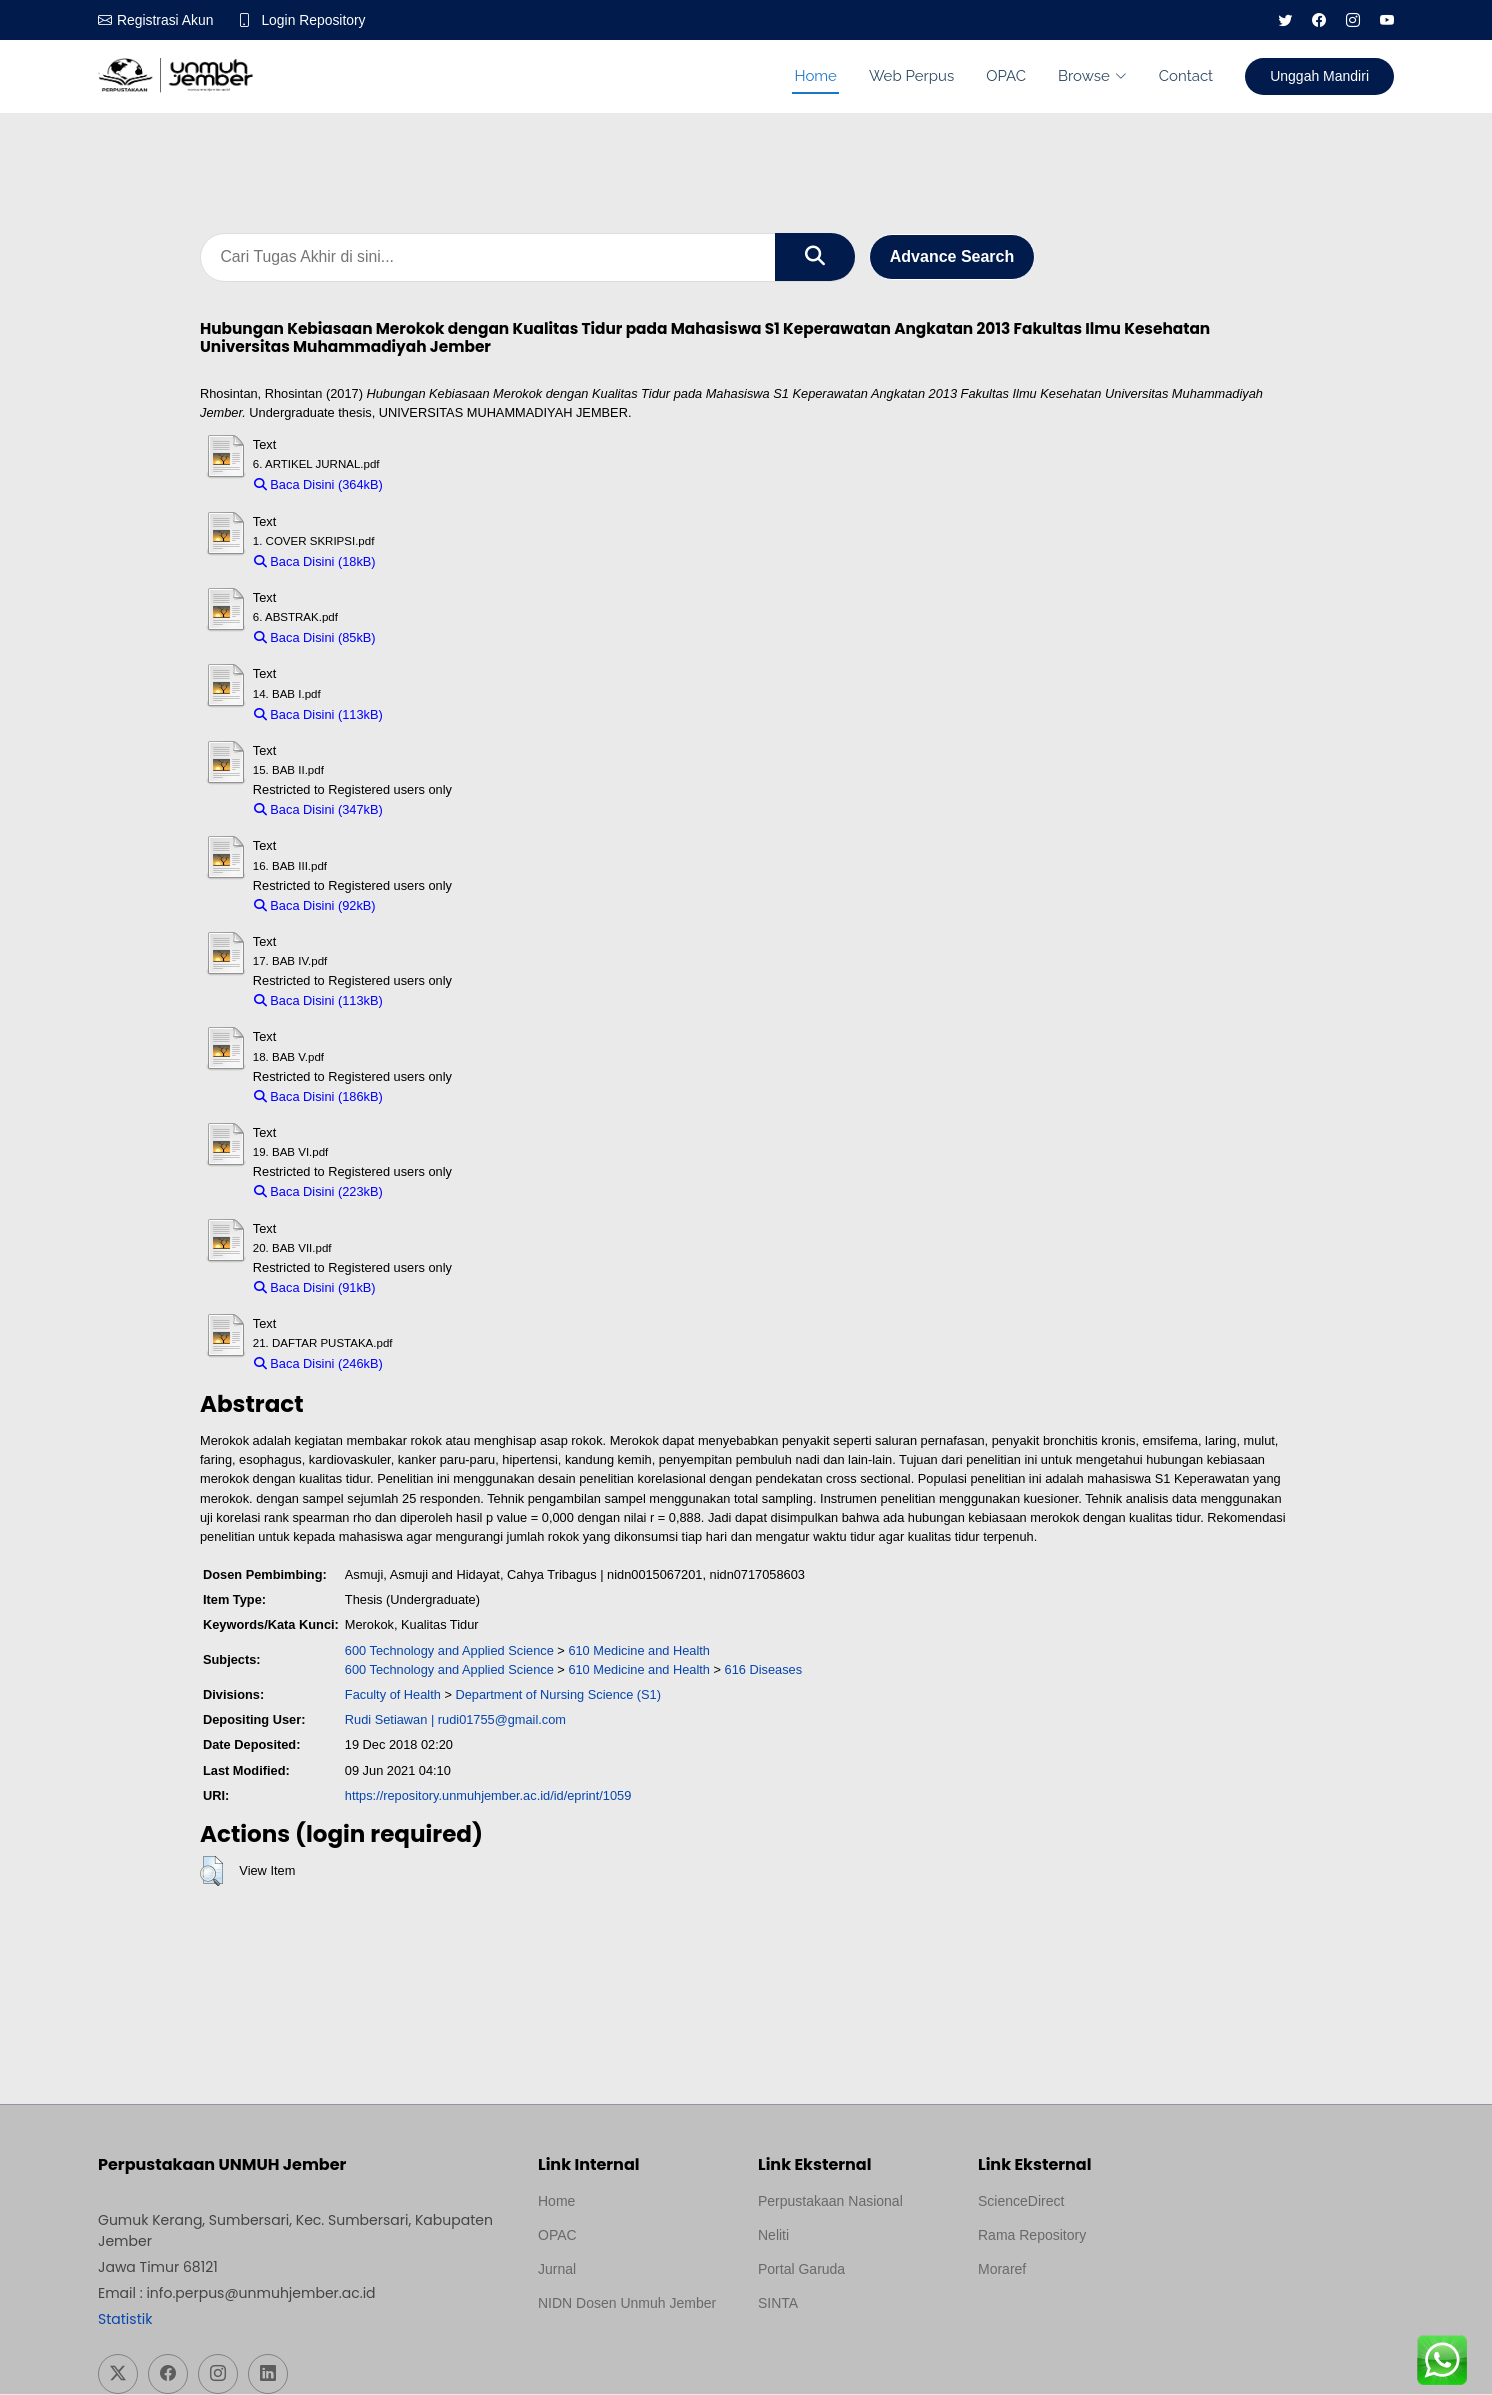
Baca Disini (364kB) (318, 485)
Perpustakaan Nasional (830, 2202)
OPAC (1006, 76)
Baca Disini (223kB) (318, 1192)
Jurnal (557, 2270)
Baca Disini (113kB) (318, 714)
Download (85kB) (434, 638)
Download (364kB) (444, 485)
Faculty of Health (393, 1695)
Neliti (773, 2236)
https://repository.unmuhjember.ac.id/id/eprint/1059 (488, 1796)
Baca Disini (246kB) (318, 1364)
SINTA (778, 2304)
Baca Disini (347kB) (318, 810)
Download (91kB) (434, 1288)
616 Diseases (764, 1670)
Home (815, 76)
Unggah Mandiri (1319, 76)
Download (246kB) (444, 1364)
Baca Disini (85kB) (315, 638)
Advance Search (952, 257)
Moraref (1002, 2270)
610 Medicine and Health (639, 1650)
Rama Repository (1032, 2236)
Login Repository (314, 20)
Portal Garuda (801, 2270)
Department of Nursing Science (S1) (558, 1695)
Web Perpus (911, 76)
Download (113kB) (444, 714)
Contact (1186, 76)
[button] (211, 1872)
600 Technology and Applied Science (449, 1650)
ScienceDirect (1021, 2202)
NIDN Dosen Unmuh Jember (627, 2304)
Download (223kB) (444, 1192)
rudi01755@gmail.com (502, 1720)
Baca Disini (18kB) (315, 562)
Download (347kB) (444, 810)
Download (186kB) (444, 1097)
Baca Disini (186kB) (318, 1097)
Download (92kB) (434, 906)
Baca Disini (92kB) (315, 906)
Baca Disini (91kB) (315, 1288)
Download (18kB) (434, 562)
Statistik (125, 2320)
